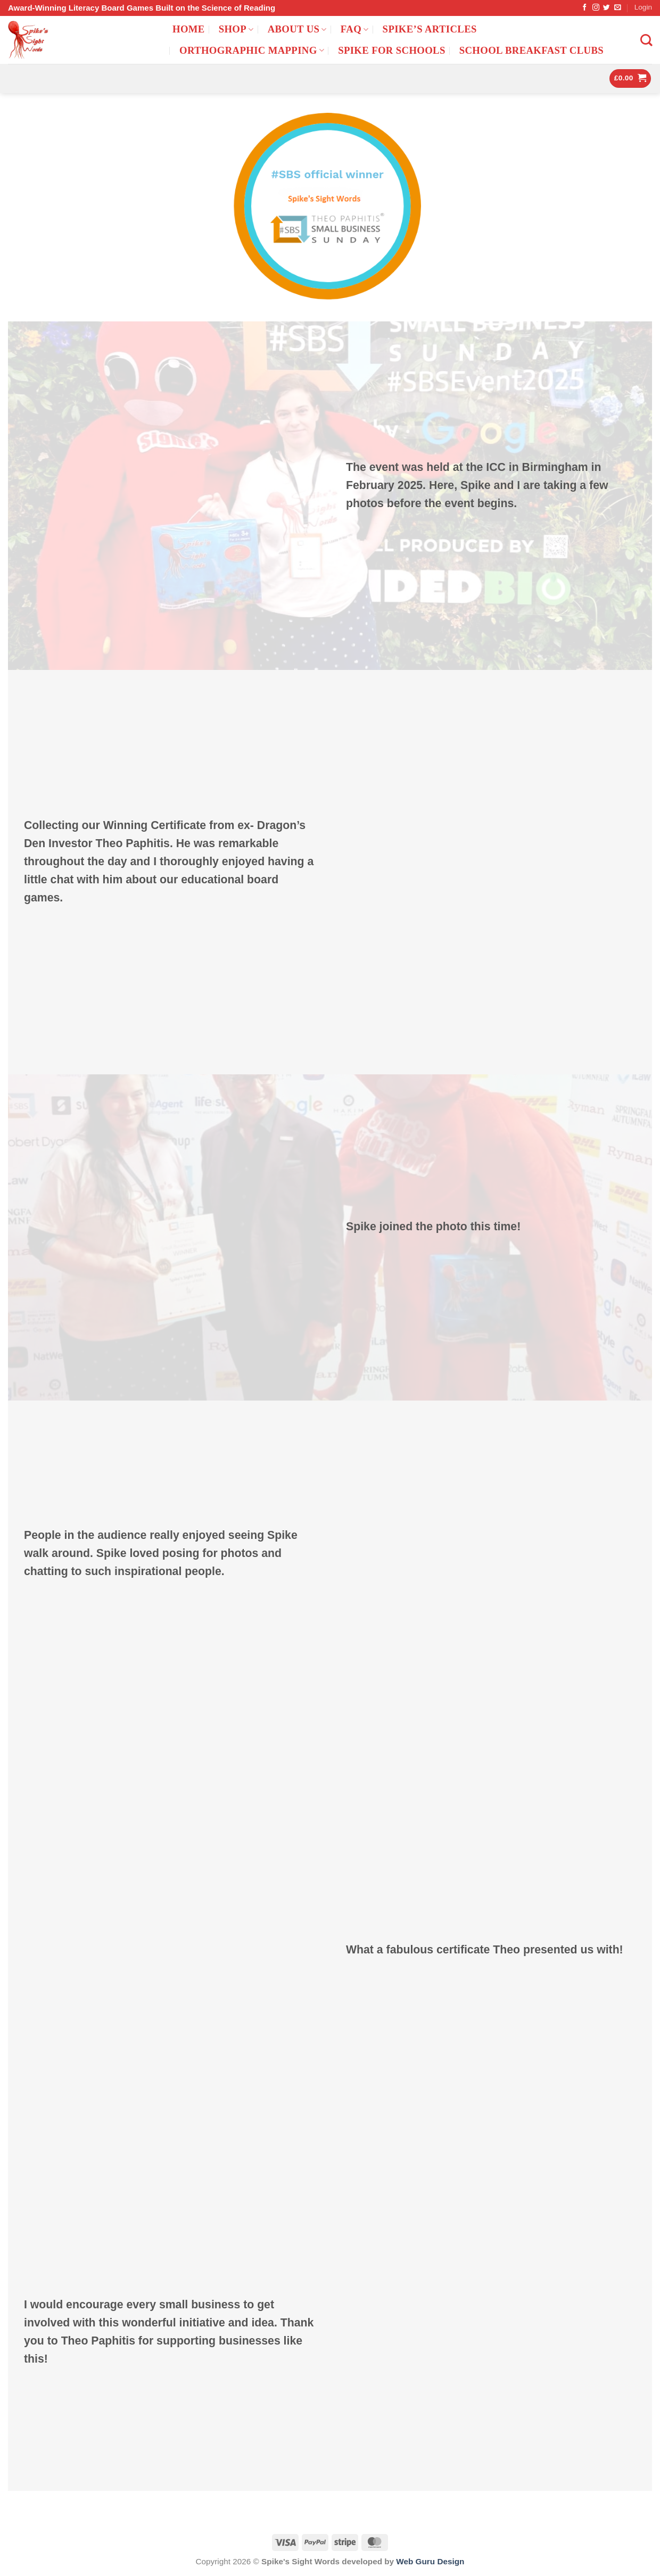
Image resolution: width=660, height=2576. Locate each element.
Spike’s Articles (430, 29)
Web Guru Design (430, 2561)
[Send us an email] (617, 8)
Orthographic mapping (251, 50)
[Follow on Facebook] (584, 8)
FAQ (355, 29)
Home (188, 29)
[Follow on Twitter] (606, 8)
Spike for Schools (392, 50)
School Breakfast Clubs (531, 50)
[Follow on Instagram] (595, 8)
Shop (236, 29)
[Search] (646, 40)
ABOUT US (297, 29)
